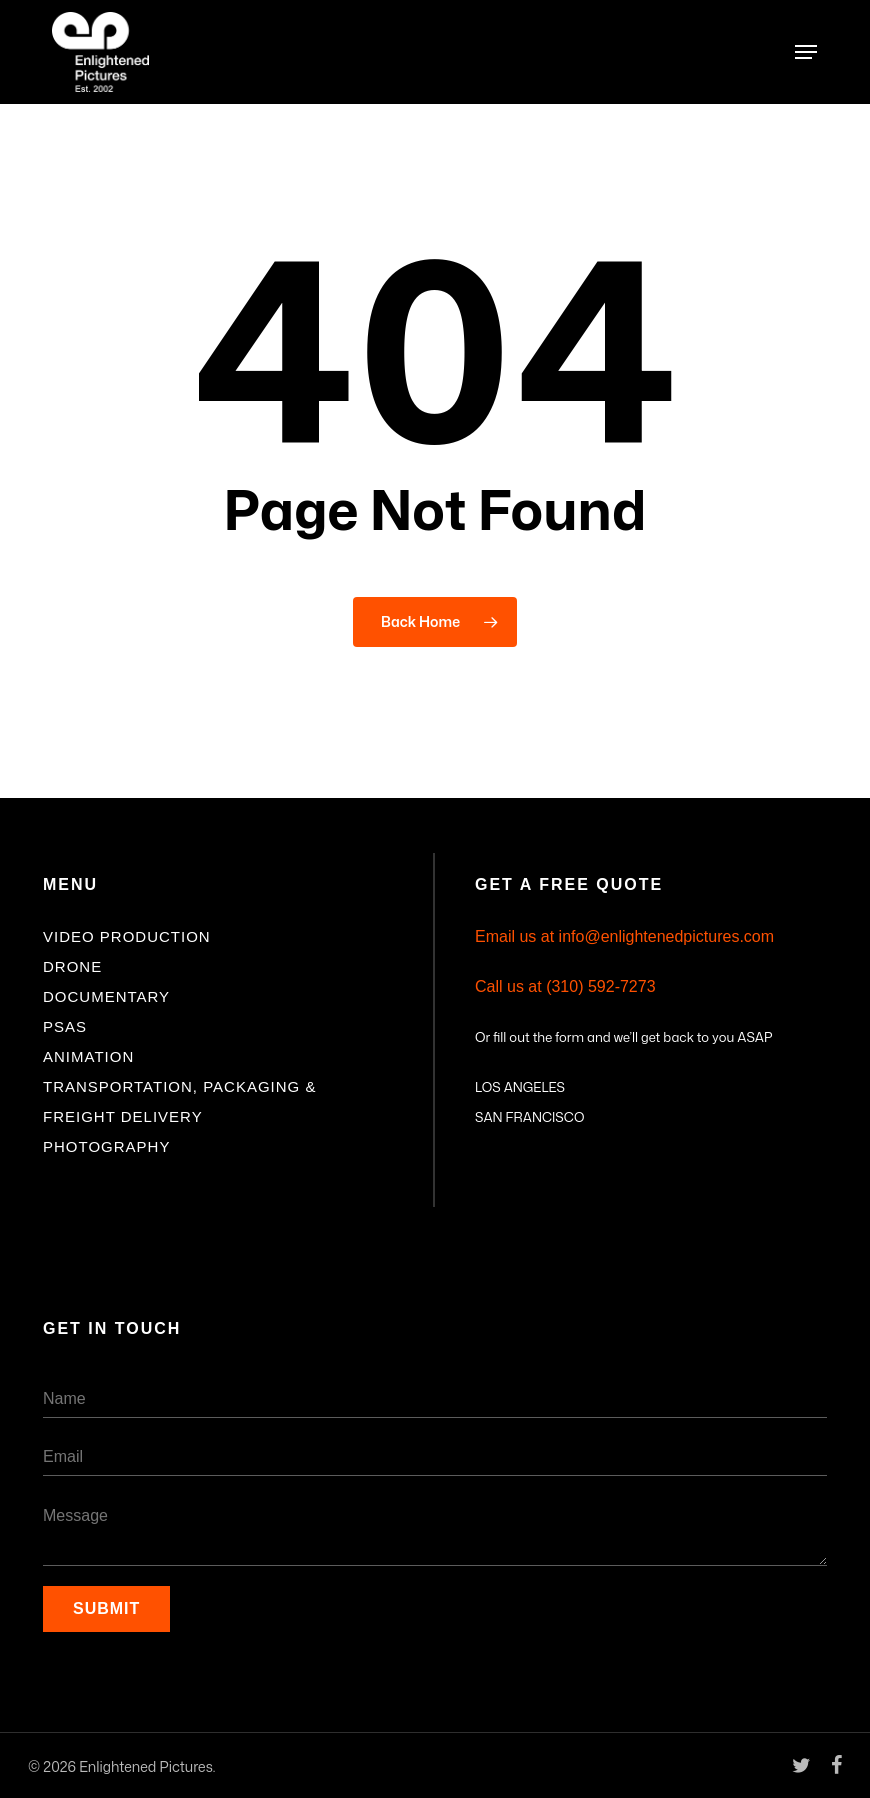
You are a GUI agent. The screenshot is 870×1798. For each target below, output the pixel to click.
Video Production (127, 936)
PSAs (65, 1026)
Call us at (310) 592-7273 (565, 986)
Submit (106, 1608)
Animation (88, 1056)
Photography (106, 1146)
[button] (806, 52)
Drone (72, 966)
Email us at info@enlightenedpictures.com (624, 936)
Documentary (106, 996)
